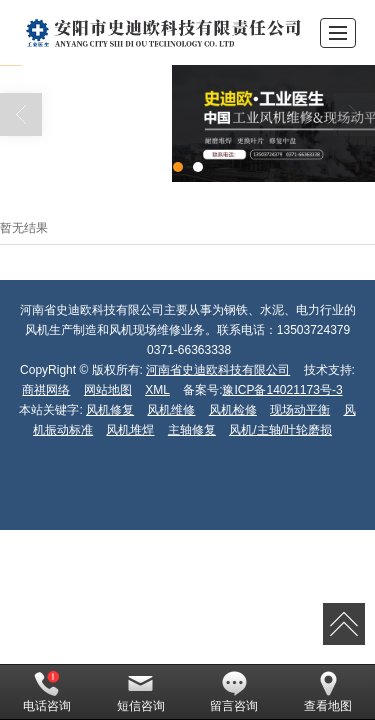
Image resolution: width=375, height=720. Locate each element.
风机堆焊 (130, 430)
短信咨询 (141, 692)
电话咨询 (47, 692)
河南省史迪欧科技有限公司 (218, 370)
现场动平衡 (300, 410)
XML (157, 390)
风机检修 (233, 410)
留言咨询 (234, 692)
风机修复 (110, 410)
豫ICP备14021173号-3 (282, 390)
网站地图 (108, 390)
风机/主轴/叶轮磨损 (280, 430)
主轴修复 (192, 430)
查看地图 (328, 692)
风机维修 (171, 410)
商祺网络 (46, 390)
